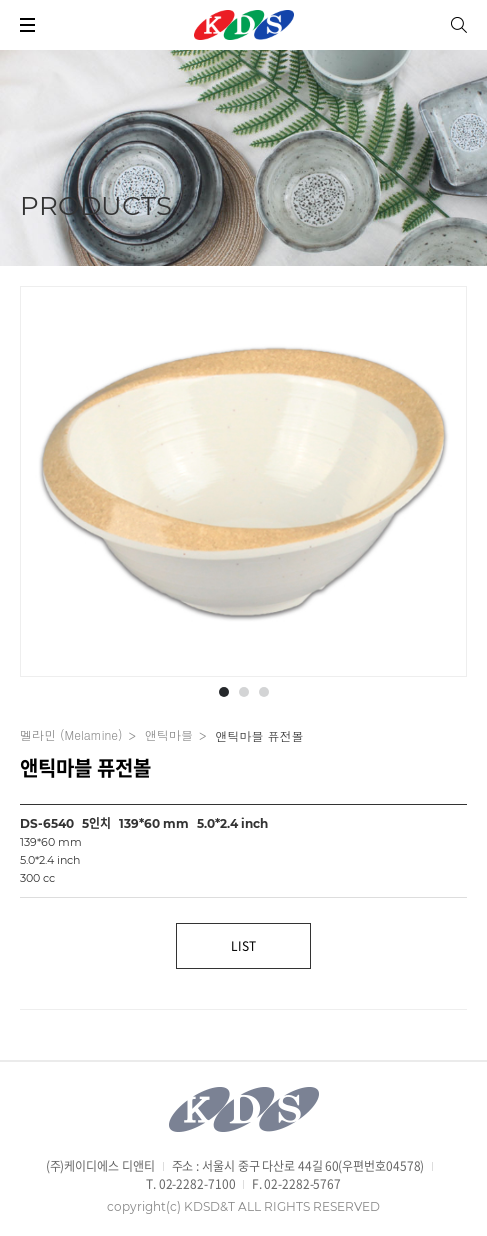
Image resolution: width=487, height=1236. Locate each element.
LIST (243, 946)
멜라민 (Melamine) (71, 734)
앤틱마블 (169, 734)
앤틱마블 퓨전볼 (259, 736)
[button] (224, 692)
